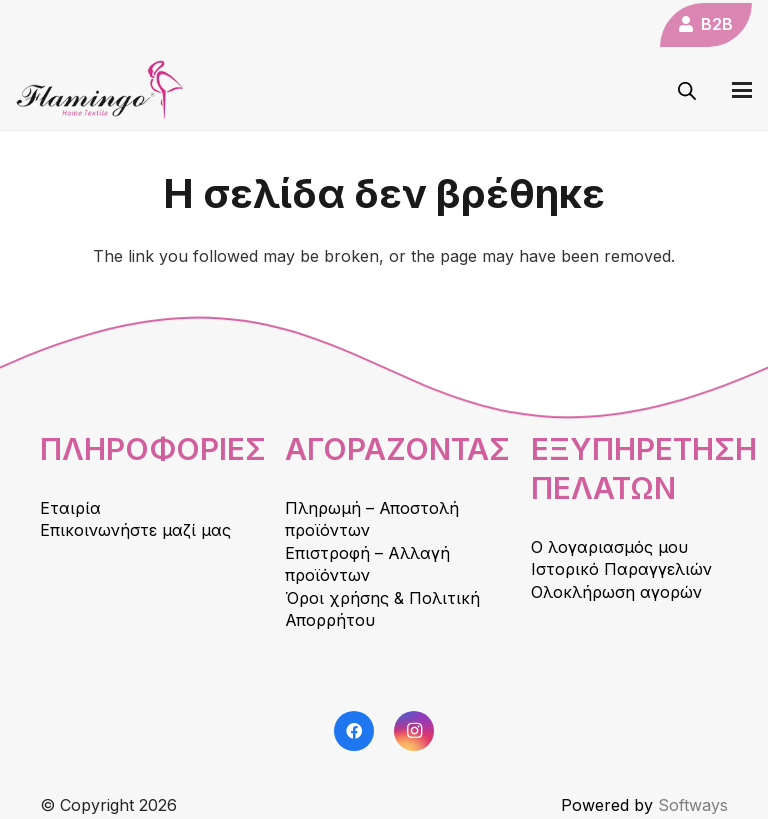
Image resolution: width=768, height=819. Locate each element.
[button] (742, 90)
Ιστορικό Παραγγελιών (621, 569)
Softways (693, 805)
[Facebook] (354, 731)
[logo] (100, 90)
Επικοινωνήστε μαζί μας (135, 530)
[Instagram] (414, 731)
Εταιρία (70, 508)
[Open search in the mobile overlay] (687, 90)
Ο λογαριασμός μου (609, 547)
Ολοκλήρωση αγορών (616, 592)
